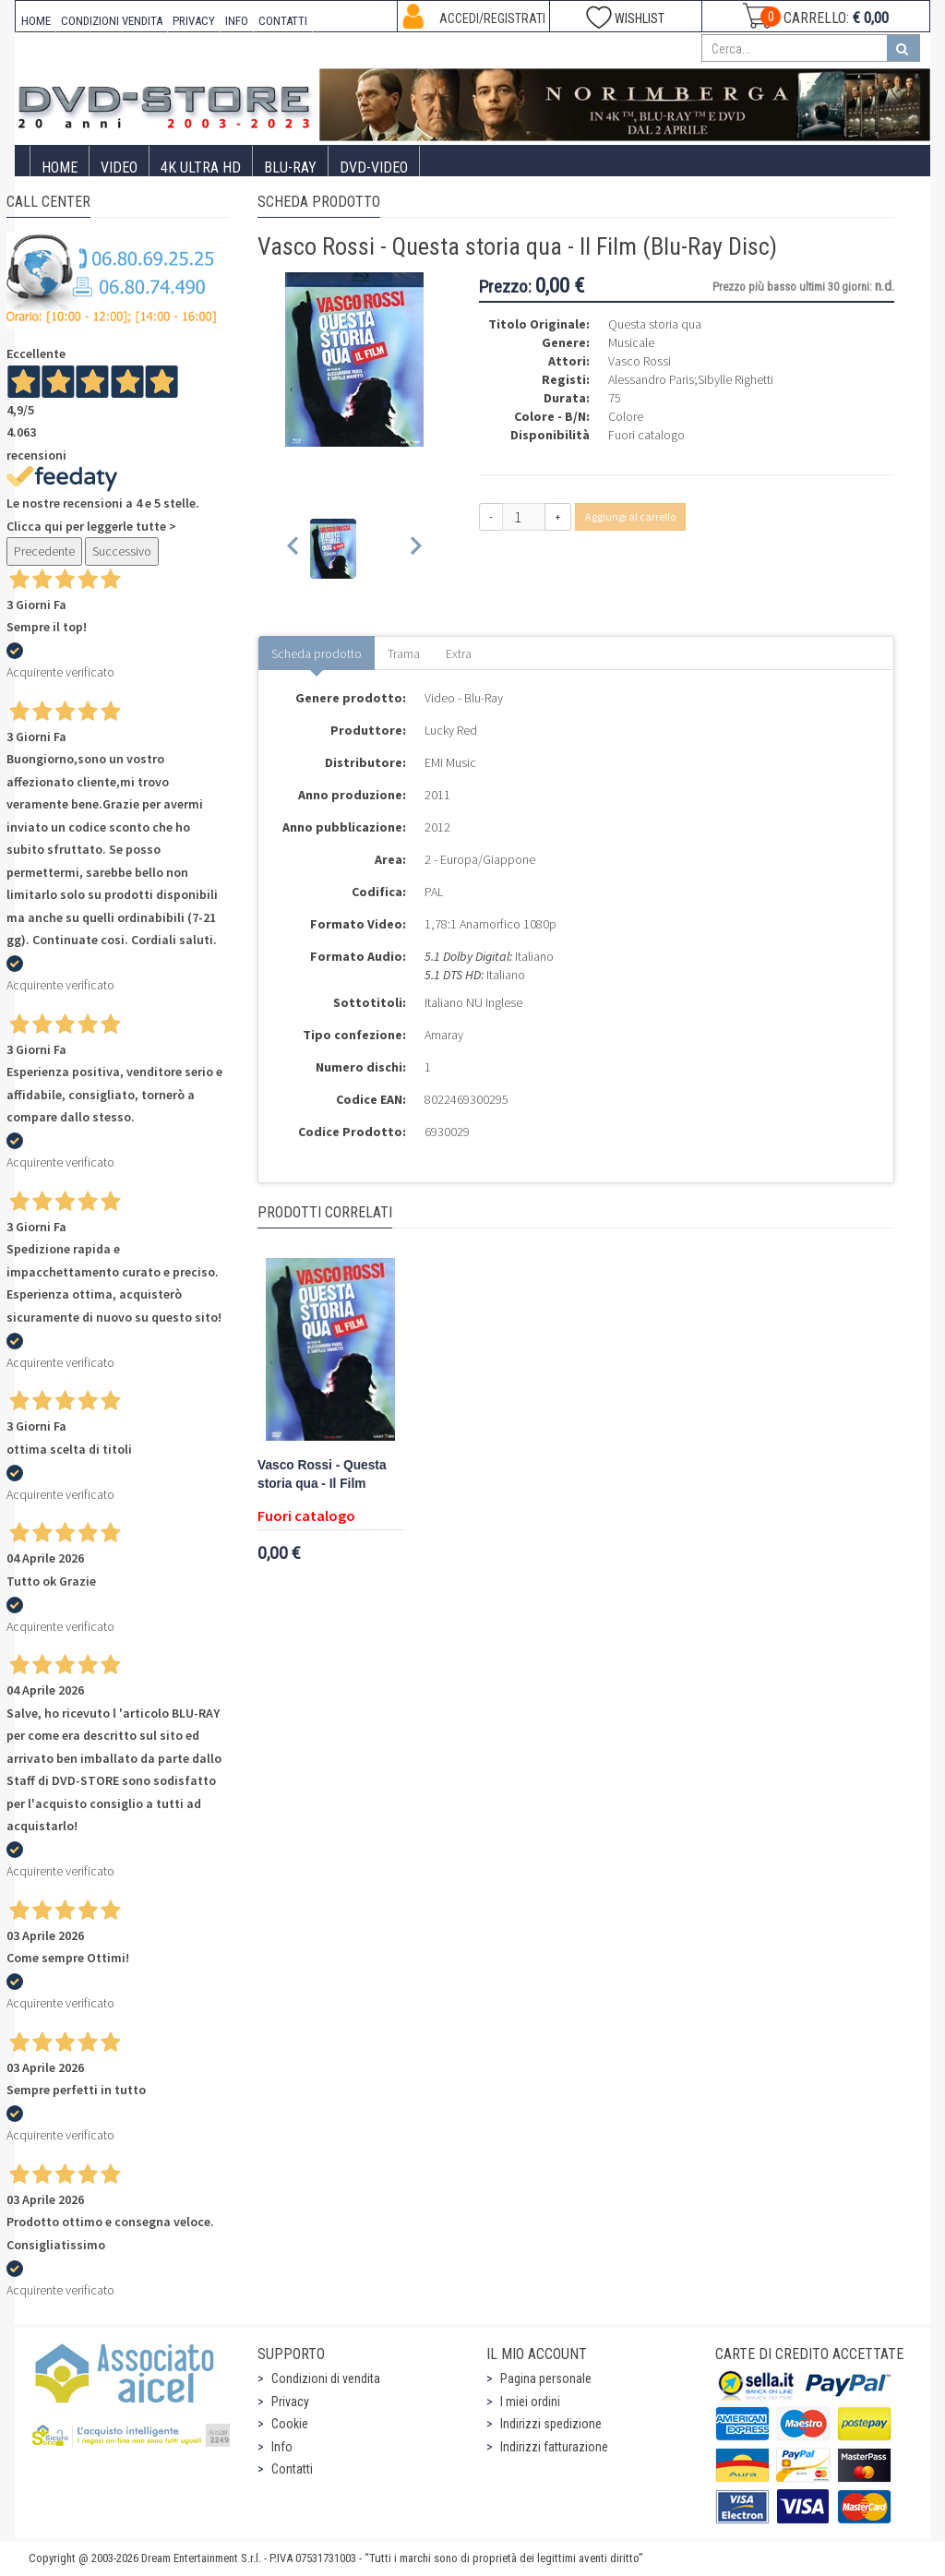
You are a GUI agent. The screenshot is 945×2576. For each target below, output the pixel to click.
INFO (236, 21)
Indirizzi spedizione (551, 2423)
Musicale (631, 342)
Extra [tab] (459, 653)
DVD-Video (374, 167)
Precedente (44, 551)
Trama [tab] (404, 653)
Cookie (289, 2423)
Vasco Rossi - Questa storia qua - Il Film (322, 1474)
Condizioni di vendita (325, 2378)
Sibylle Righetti (735, 379)
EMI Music (450, 762)
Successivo (121, 551)
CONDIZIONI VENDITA (111, 21)
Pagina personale (546, 2378)
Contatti (292, 2469)
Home (60, 167)
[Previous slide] (294, 548)
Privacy (290, 2401)
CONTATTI (282, 21)
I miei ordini (530, 2401)
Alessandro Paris (651, 379)
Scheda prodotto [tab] (316, 653)
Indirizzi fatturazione (554, 2446)
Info (282, 2446)
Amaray (444, 1034)
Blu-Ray (290, 167)
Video (119, 167)
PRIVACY (194, 21)
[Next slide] (415, 548)
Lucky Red (451, 730)
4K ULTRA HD (201, 167)
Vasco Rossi (639, 361)
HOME (36, 21)
